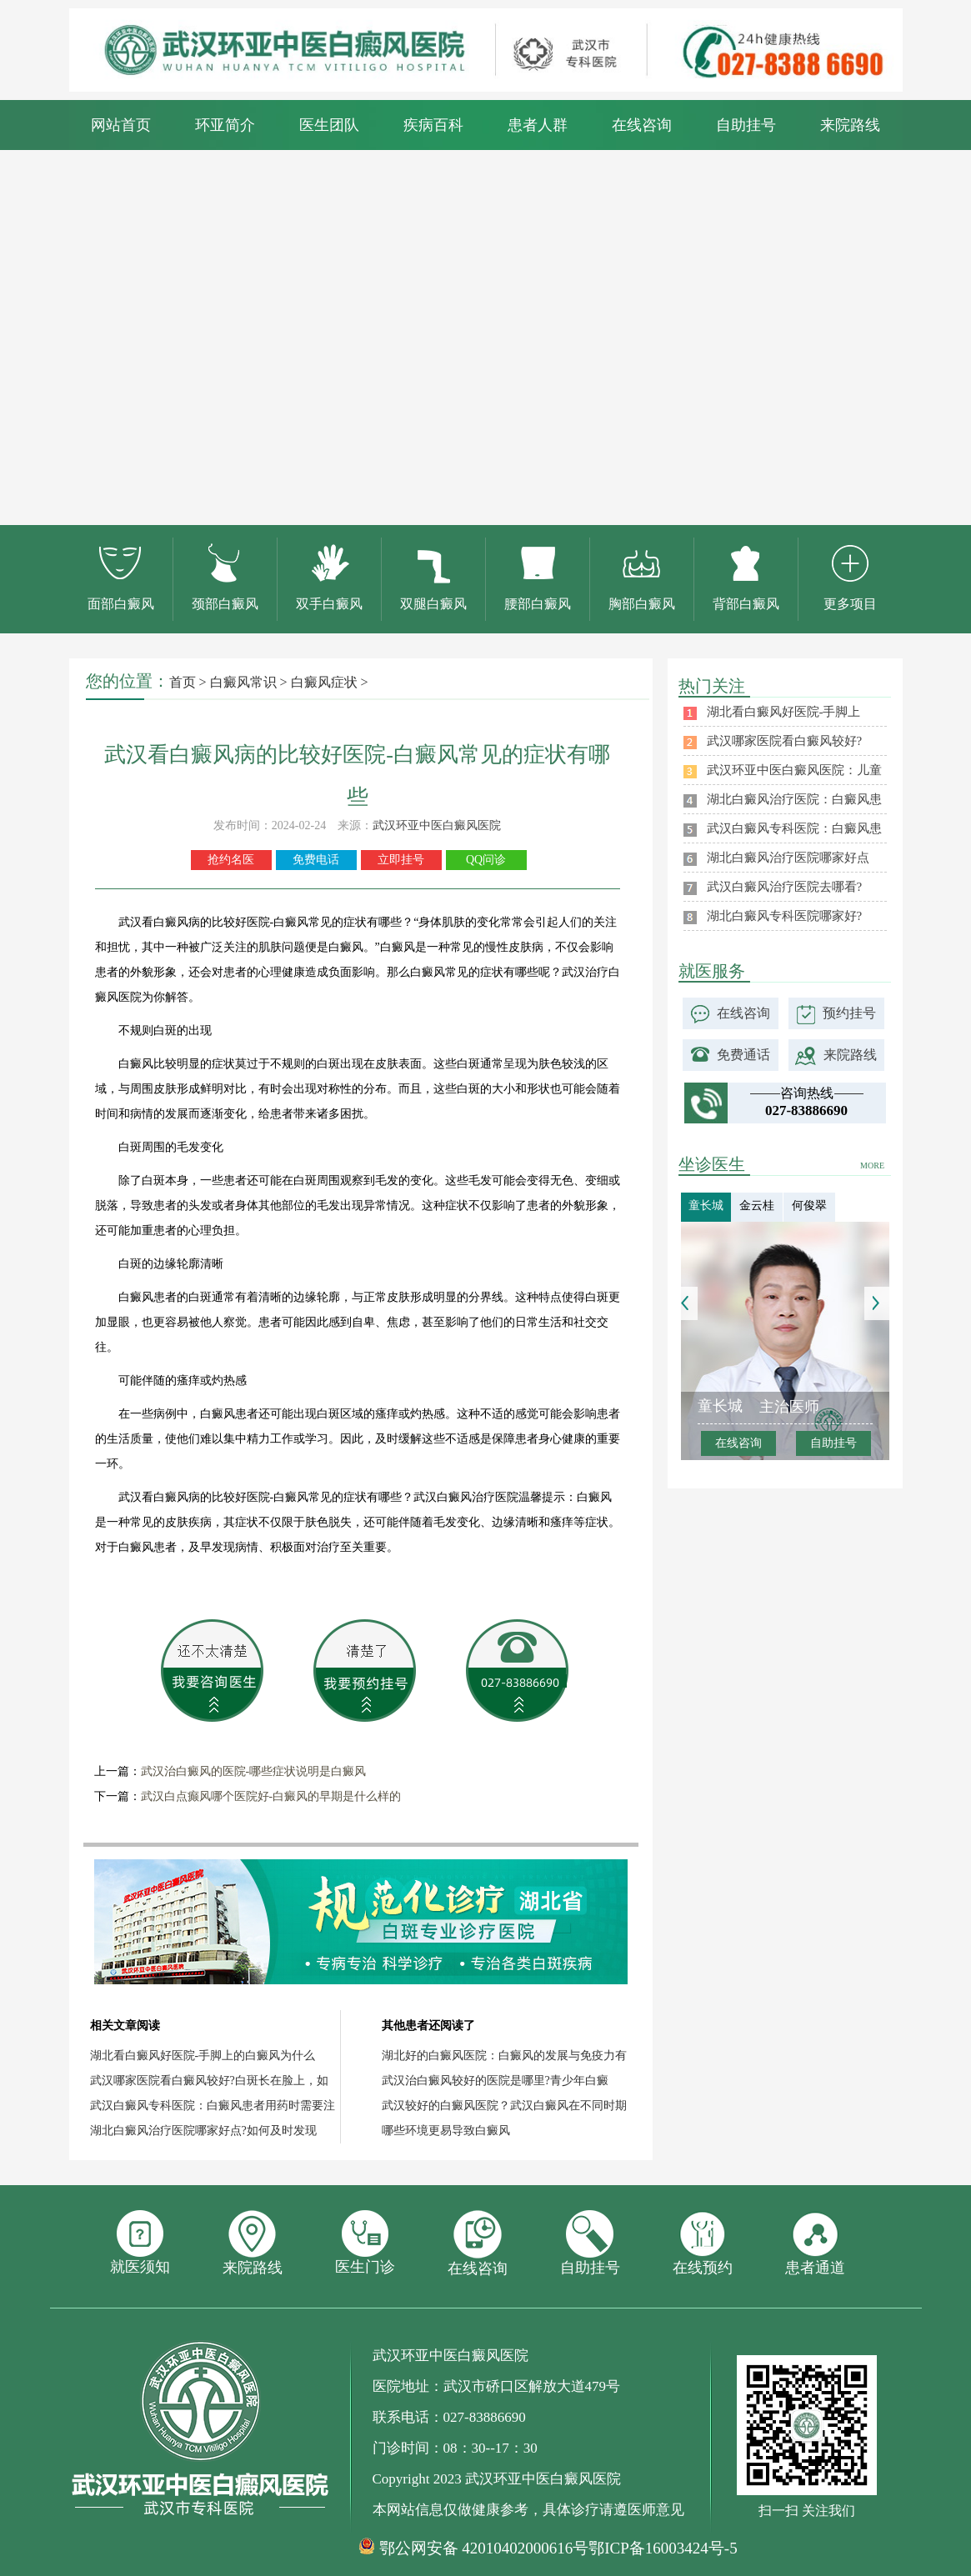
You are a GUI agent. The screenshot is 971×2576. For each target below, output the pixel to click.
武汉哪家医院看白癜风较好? (785, 741)
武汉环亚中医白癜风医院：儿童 (794, 770)
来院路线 (850, 125)
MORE (872, 1165)
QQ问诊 (486, 859)
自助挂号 (746, 125)
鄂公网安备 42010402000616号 (484, 2548)
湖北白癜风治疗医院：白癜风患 (794, 799)
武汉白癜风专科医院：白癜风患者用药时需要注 (212, 2105)
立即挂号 (401, 859)
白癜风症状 (326, 682)
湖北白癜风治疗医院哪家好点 (788, 857)
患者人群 (538, 125)
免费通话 (743, 1055)
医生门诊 (365, 2242)
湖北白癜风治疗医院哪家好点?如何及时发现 (203, 2130)
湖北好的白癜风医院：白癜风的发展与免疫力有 (504, 2055)
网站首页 (121, 125)
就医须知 (140, 2242)
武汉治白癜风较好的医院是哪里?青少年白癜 (495, 2080)
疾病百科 (433, 125)
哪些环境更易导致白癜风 (446, 2130)
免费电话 (316, 859)
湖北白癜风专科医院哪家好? (785, 916)
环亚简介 (225, 125)
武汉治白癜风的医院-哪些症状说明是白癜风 (254, 1771)
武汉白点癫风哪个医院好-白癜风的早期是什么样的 (271, 1796)
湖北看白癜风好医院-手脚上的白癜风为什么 (203, 2055)
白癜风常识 (243, 682)
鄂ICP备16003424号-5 (662, 2548)
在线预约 (703, 2243)
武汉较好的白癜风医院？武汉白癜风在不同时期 (504, 2105)
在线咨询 (642, 125)
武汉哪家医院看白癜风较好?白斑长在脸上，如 (209, 2080)
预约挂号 (849, 1013)
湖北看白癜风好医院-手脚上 (784, 711)
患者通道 (815, 2243)
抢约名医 (231, 859)
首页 (182, 682)
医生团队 (329, 125)
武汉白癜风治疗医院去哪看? (785, 886)
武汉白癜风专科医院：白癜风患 (794, 828)
